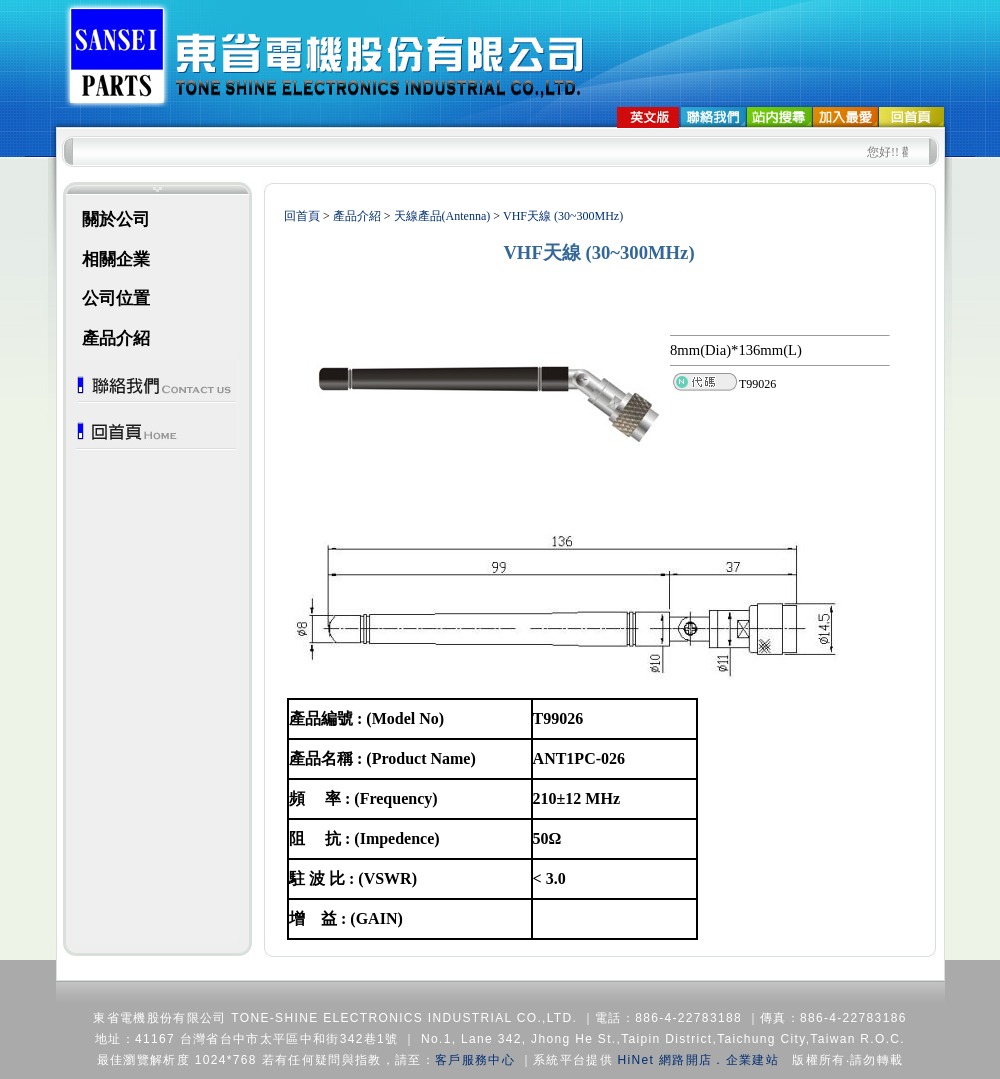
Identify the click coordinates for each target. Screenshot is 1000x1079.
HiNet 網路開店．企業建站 (698, 1060)
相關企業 (116, 259)
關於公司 (116, 219)
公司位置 (116, 298)
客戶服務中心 (475, 1060)
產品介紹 (116, 338)
